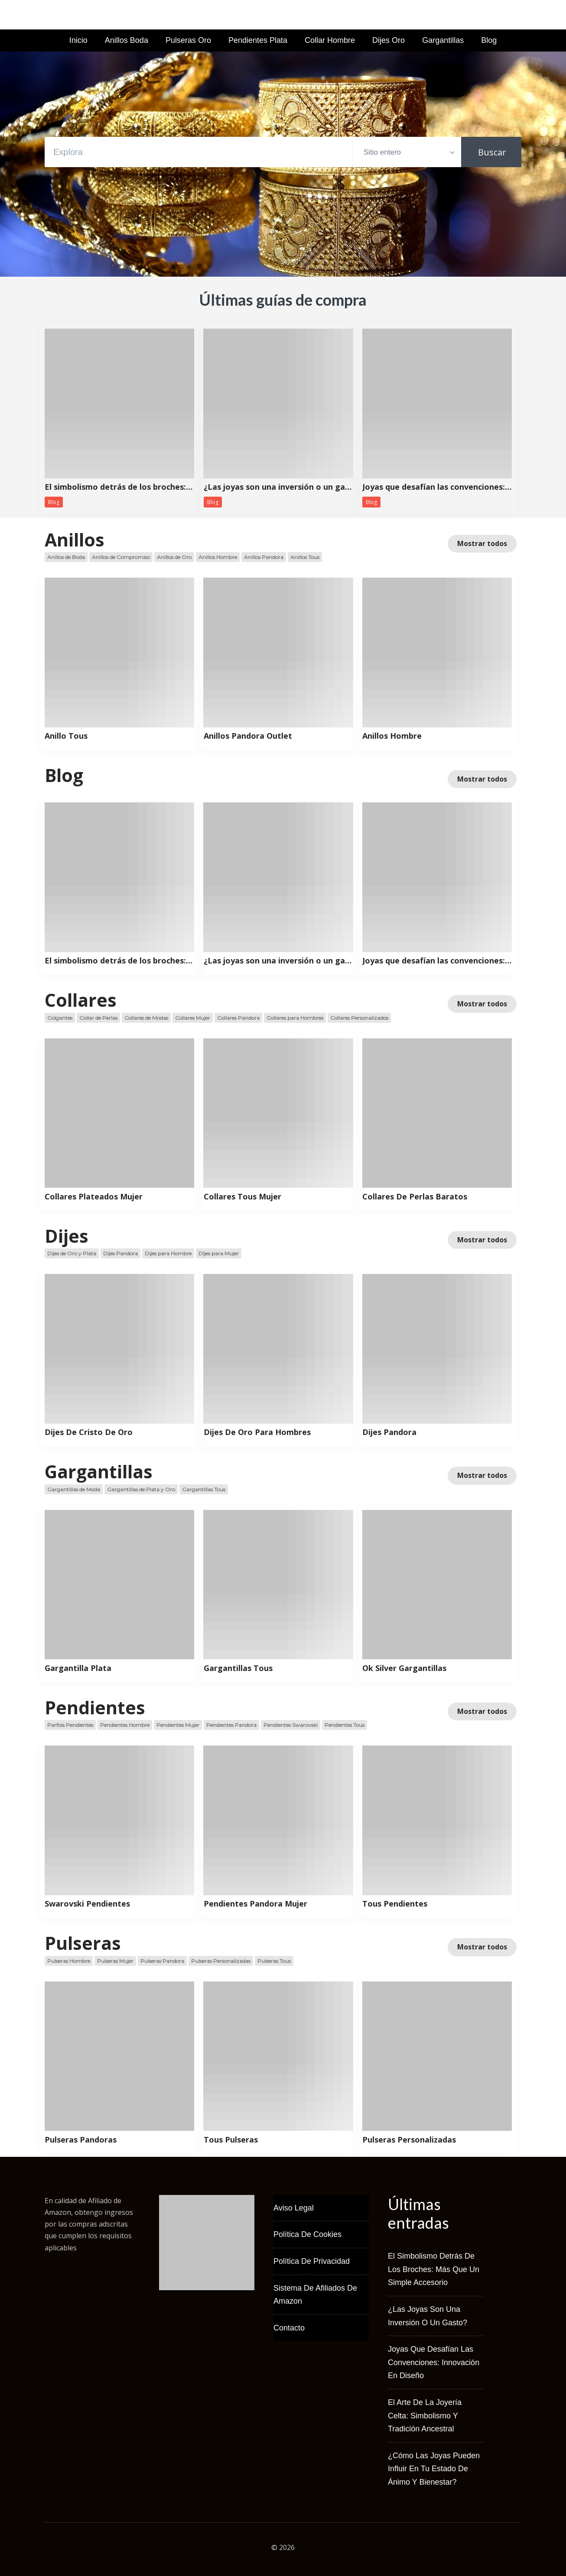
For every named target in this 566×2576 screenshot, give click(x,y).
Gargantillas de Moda (73, 1489)
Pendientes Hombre (125, 1725)
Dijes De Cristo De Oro (89, 1432)
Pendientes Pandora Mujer (255, 1904)
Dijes (66, 1236)
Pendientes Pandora (231, 1725)
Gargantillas (443, 40)
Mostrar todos (482, 543)
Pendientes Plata (257, 40)
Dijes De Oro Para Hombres (257, 1432)
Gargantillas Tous (203, 1489)
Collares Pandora (238, 1018)
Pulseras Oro (188, 40)
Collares (81, 1000)
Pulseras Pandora (162, 1961)
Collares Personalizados (359, 1018)
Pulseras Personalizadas (220, 1961)
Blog (489, 40)
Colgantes (59, 1018)
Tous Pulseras (231, 2140)
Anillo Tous (66, 736)
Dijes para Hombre (168, 1253)
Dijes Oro (388, 40)
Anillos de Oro (174, 557)
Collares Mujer (192, 1018)
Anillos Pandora (263, 557)
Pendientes (95, 1707)
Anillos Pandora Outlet (248, 736)
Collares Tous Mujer (242, 1197)
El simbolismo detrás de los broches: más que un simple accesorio (119, 487)
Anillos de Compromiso (121, 557)
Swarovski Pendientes (87, 1904)
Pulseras (83, 1943)
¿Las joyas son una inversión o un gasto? (278, 487)
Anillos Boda (126, 40)
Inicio (78, 40)
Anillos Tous (304, 557)
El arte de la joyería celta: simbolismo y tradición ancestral (425, 2415)
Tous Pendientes (394, 1904)
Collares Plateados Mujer (94, 1197)
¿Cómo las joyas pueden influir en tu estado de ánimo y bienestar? (434, 2468)
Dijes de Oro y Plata (71, 1253)
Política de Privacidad (311, 2261)
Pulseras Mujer (115, 1961)
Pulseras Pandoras (81, 2140)
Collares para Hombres (295, 1018)
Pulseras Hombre (68, 1961)
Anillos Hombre (217, 557)
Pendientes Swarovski (290, 1725)
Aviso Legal (293, 2208)
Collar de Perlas (98, 1018)
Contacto (289, 2328)
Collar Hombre (330, 40)
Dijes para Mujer (218, 1253)
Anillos (74, 539)
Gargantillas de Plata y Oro (141, 1489)
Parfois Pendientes (70, 1725)
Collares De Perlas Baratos (414, 1197)
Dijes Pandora (120, 1253)
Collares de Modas (146, 1018)
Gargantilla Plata (78, 1668)
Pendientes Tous (344, 1725)
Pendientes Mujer (177, 1725)
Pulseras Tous (274, 1961)
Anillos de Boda (66, 557)
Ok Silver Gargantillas (404, 1668)
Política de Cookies (307, 2234)
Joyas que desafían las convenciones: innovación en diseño (437, 487)
